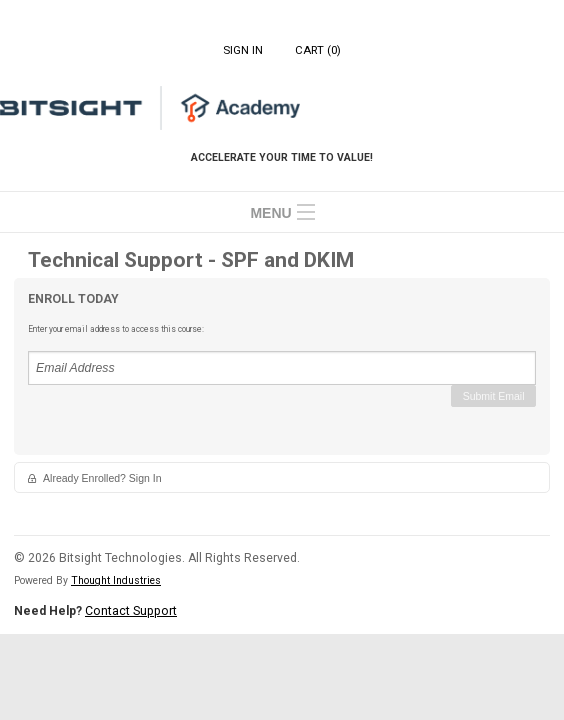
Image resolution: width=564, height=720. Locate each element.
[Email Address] (282, 368)
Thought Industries (116, 580)
